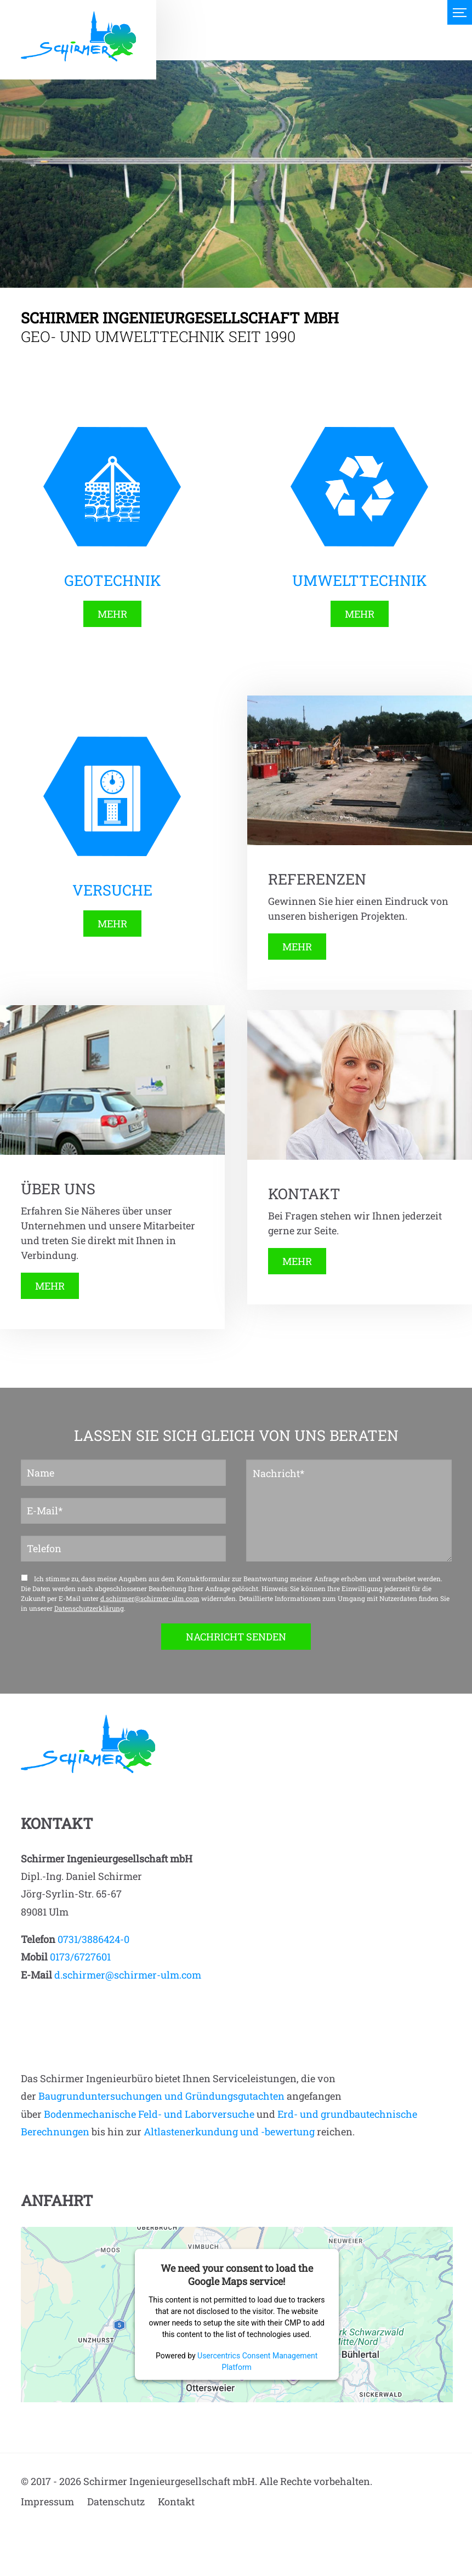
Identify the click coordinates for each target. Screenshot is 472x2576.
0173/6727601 (80, 1956)
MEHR (112, 613)
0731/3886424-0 (93, 1939)
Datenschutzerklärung (89, 1608)
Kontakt (176, 2501)
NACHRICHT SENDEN (236, 1636)
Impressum (47, 2501)
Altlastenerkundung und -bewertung (229, 2131)
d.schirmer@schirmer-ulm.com (150, 1598)
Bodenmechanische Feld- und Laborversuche (149, 2114)
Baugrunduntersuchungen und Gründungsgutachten (161, 2095)
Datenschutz (116, 2501)
